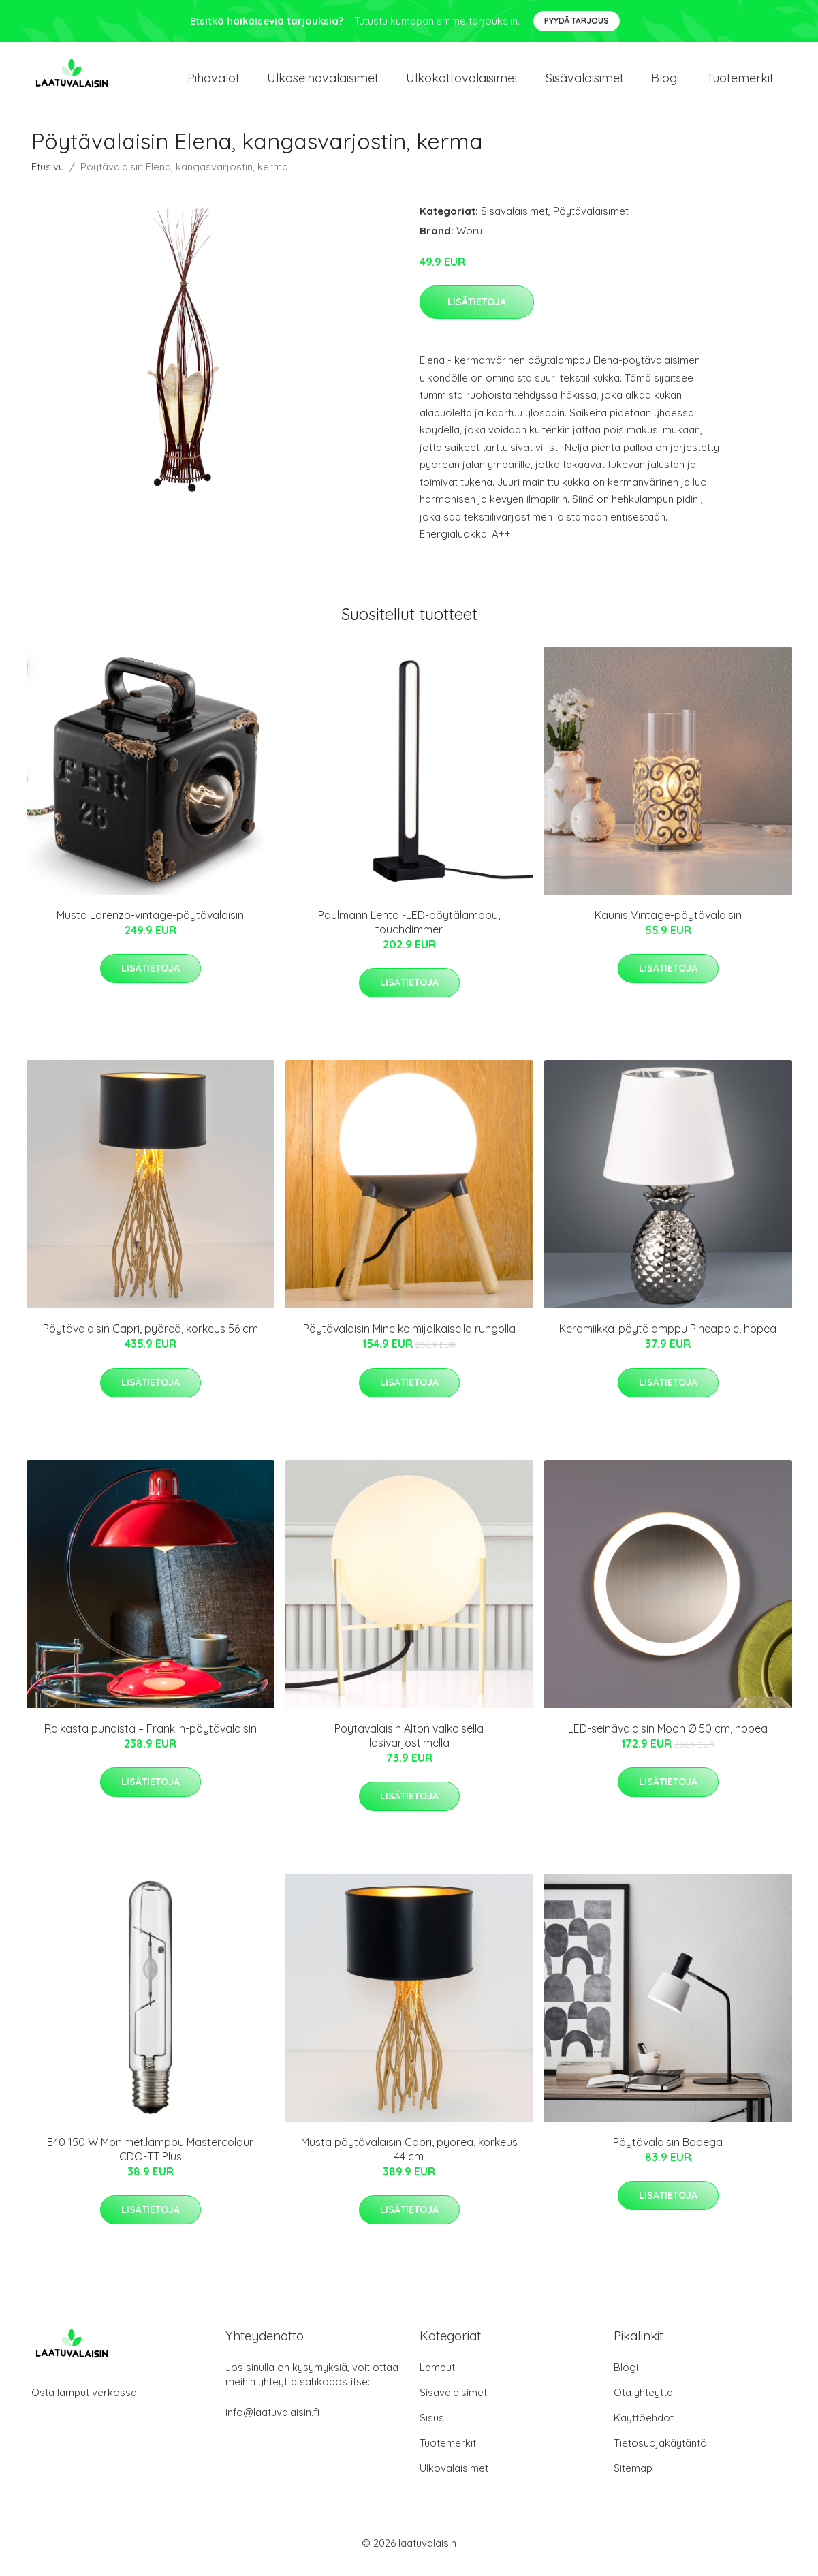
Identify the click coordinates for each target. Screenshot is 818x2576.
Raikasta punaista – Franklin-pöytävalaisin (150, 1738)
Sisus (432, 2427)
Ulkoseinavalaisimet (323, 83)
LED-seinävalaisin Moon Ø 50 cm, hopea (668, 1738)
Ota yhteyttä (643, 2401)
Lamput (437, 2376)
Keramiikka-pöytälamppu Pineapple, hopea (667, 1338)
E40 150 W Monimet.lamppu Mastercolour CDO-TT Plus (150, 2159)
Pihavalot (213, 83)
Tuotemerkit (740, 83)
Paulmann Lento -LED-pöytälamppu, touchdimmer (409, 932)
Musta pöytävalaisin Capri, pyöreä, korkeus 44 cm (409, 2159)
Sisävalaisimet (585, 83)
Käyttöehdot (644, 2427)
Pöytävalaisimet (591, 220)
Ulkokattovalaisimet (462, 83)
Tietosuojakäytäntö (660, 2452)
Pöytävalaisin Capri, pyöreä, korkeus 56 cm (150, 1338)
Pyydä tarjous (576, 21)
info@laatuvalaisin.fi (272, 2421)
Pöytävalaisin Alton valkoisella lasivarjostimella (409, 1745)
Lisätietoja (476, 311)
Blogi (665, 83)
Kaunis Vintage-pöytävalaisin (668, 924)
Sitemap (633, 2477)
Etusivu (47, 176)
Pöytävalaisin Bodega (668, 2151)
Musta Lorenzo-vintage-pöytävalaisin (150, 924)
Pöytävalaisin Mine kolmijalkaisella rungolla (409, 1338)
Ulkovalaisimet (454, 2477)
